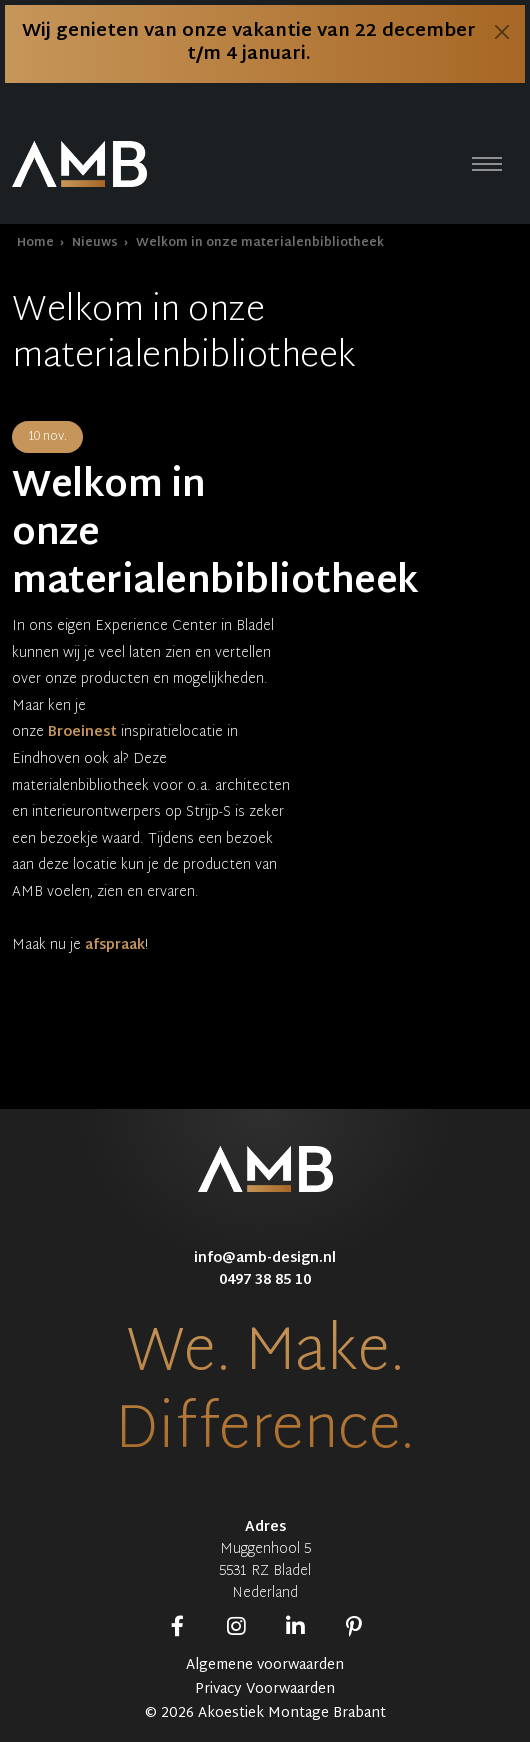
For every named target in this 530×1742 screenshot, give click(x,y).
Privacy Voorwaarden (265, 1690)
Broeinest (82, 732)
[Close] (502, 32)
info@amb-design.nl (265, 1258)
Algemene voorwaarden (265, 1666)
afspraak (115, 945)
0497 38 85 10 (265, 1280)
